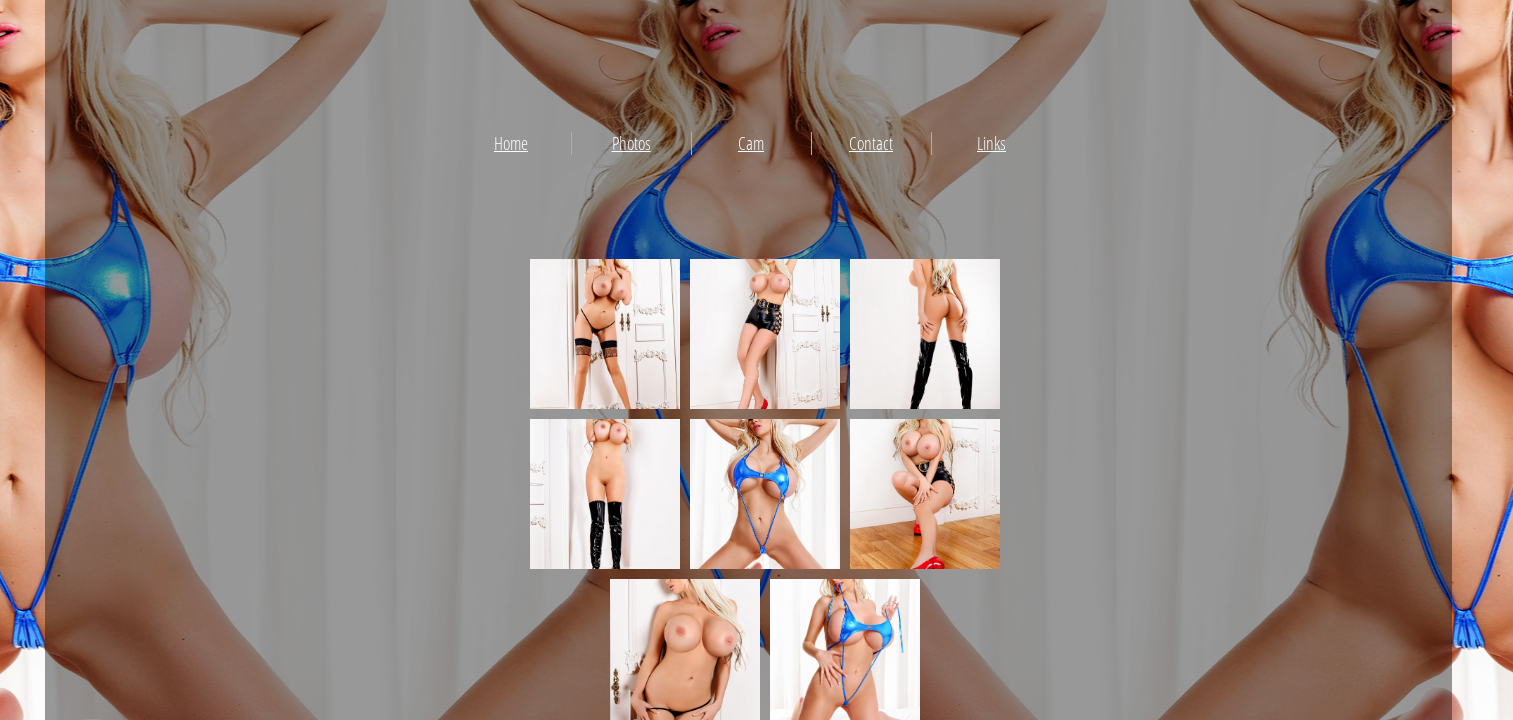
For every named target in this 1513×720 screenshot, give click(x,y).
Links (991, 143)
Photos (631, 143)
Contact (871, 143)
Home (511, 143)
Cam (751, 143)
